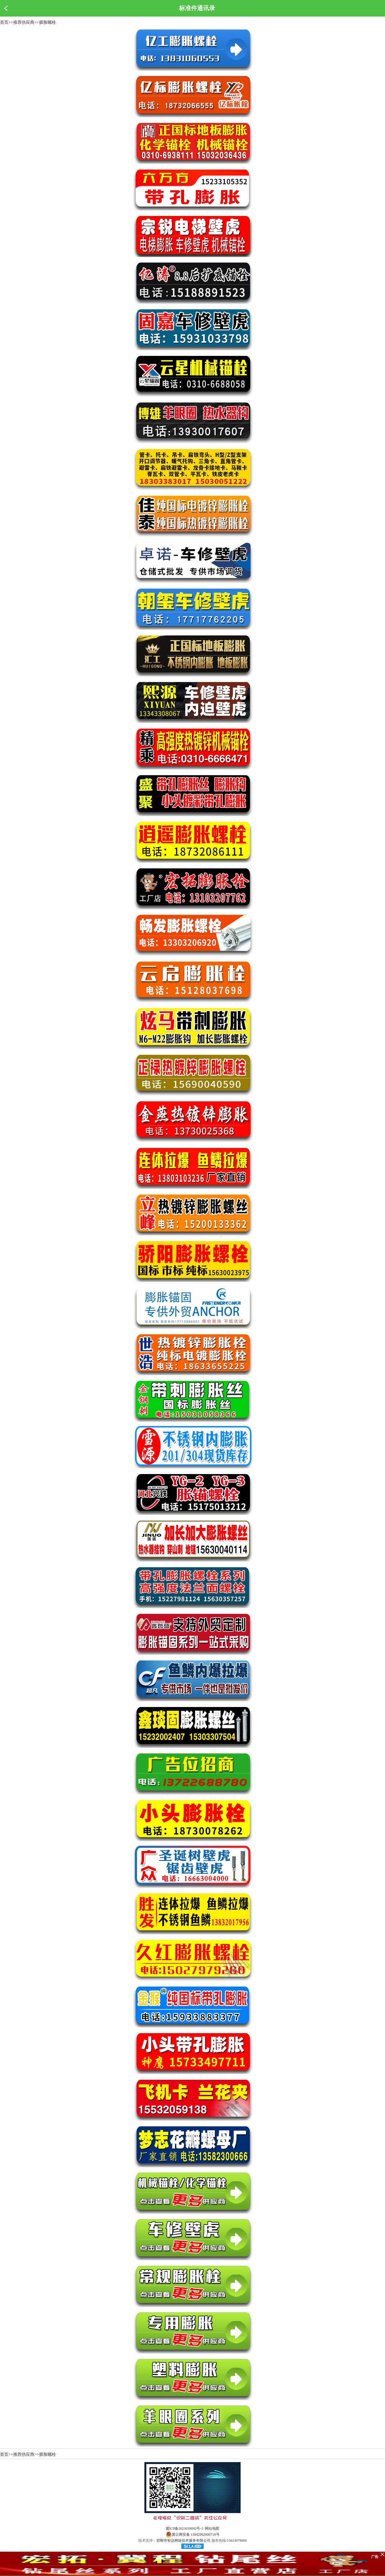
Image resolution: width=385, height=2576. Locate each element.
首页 (4, 22)
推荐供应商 (23, 22)
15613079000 (237, 2540)
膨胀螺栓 (47, 22)
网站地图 (212, 2528)
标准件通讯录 (197, 8)
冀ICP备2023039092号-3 (184, 2528)
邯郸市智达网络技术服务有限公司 (183, 2540)
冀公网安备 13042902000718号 (193, 2535)
